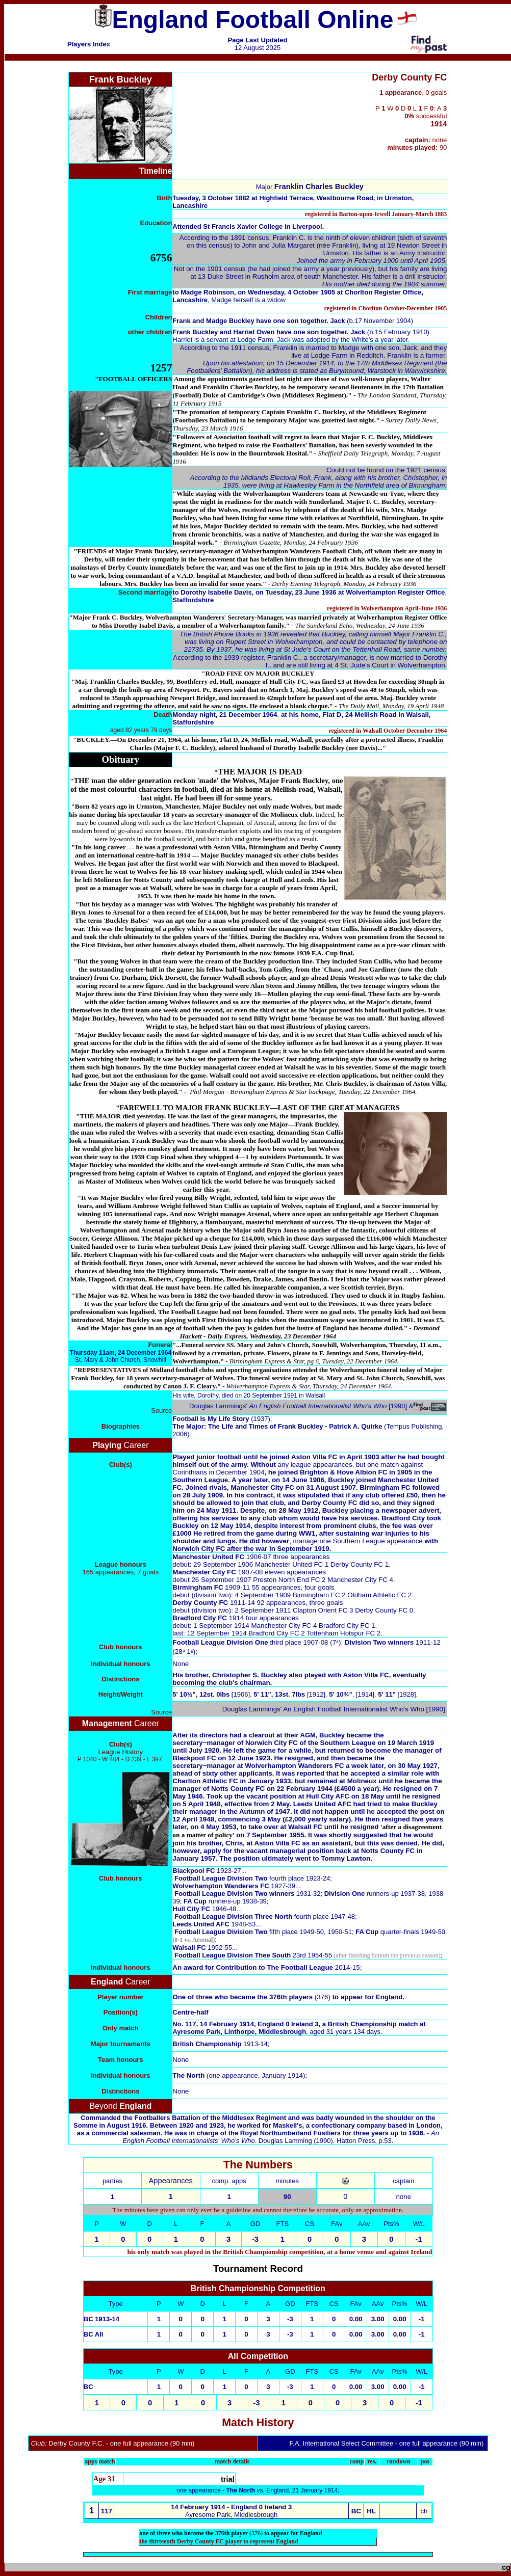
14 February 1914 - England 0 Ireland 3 (231, 2507)
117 (106, 2511)
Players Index (88, 44)
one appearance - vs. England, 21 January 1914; (258, 2490)
